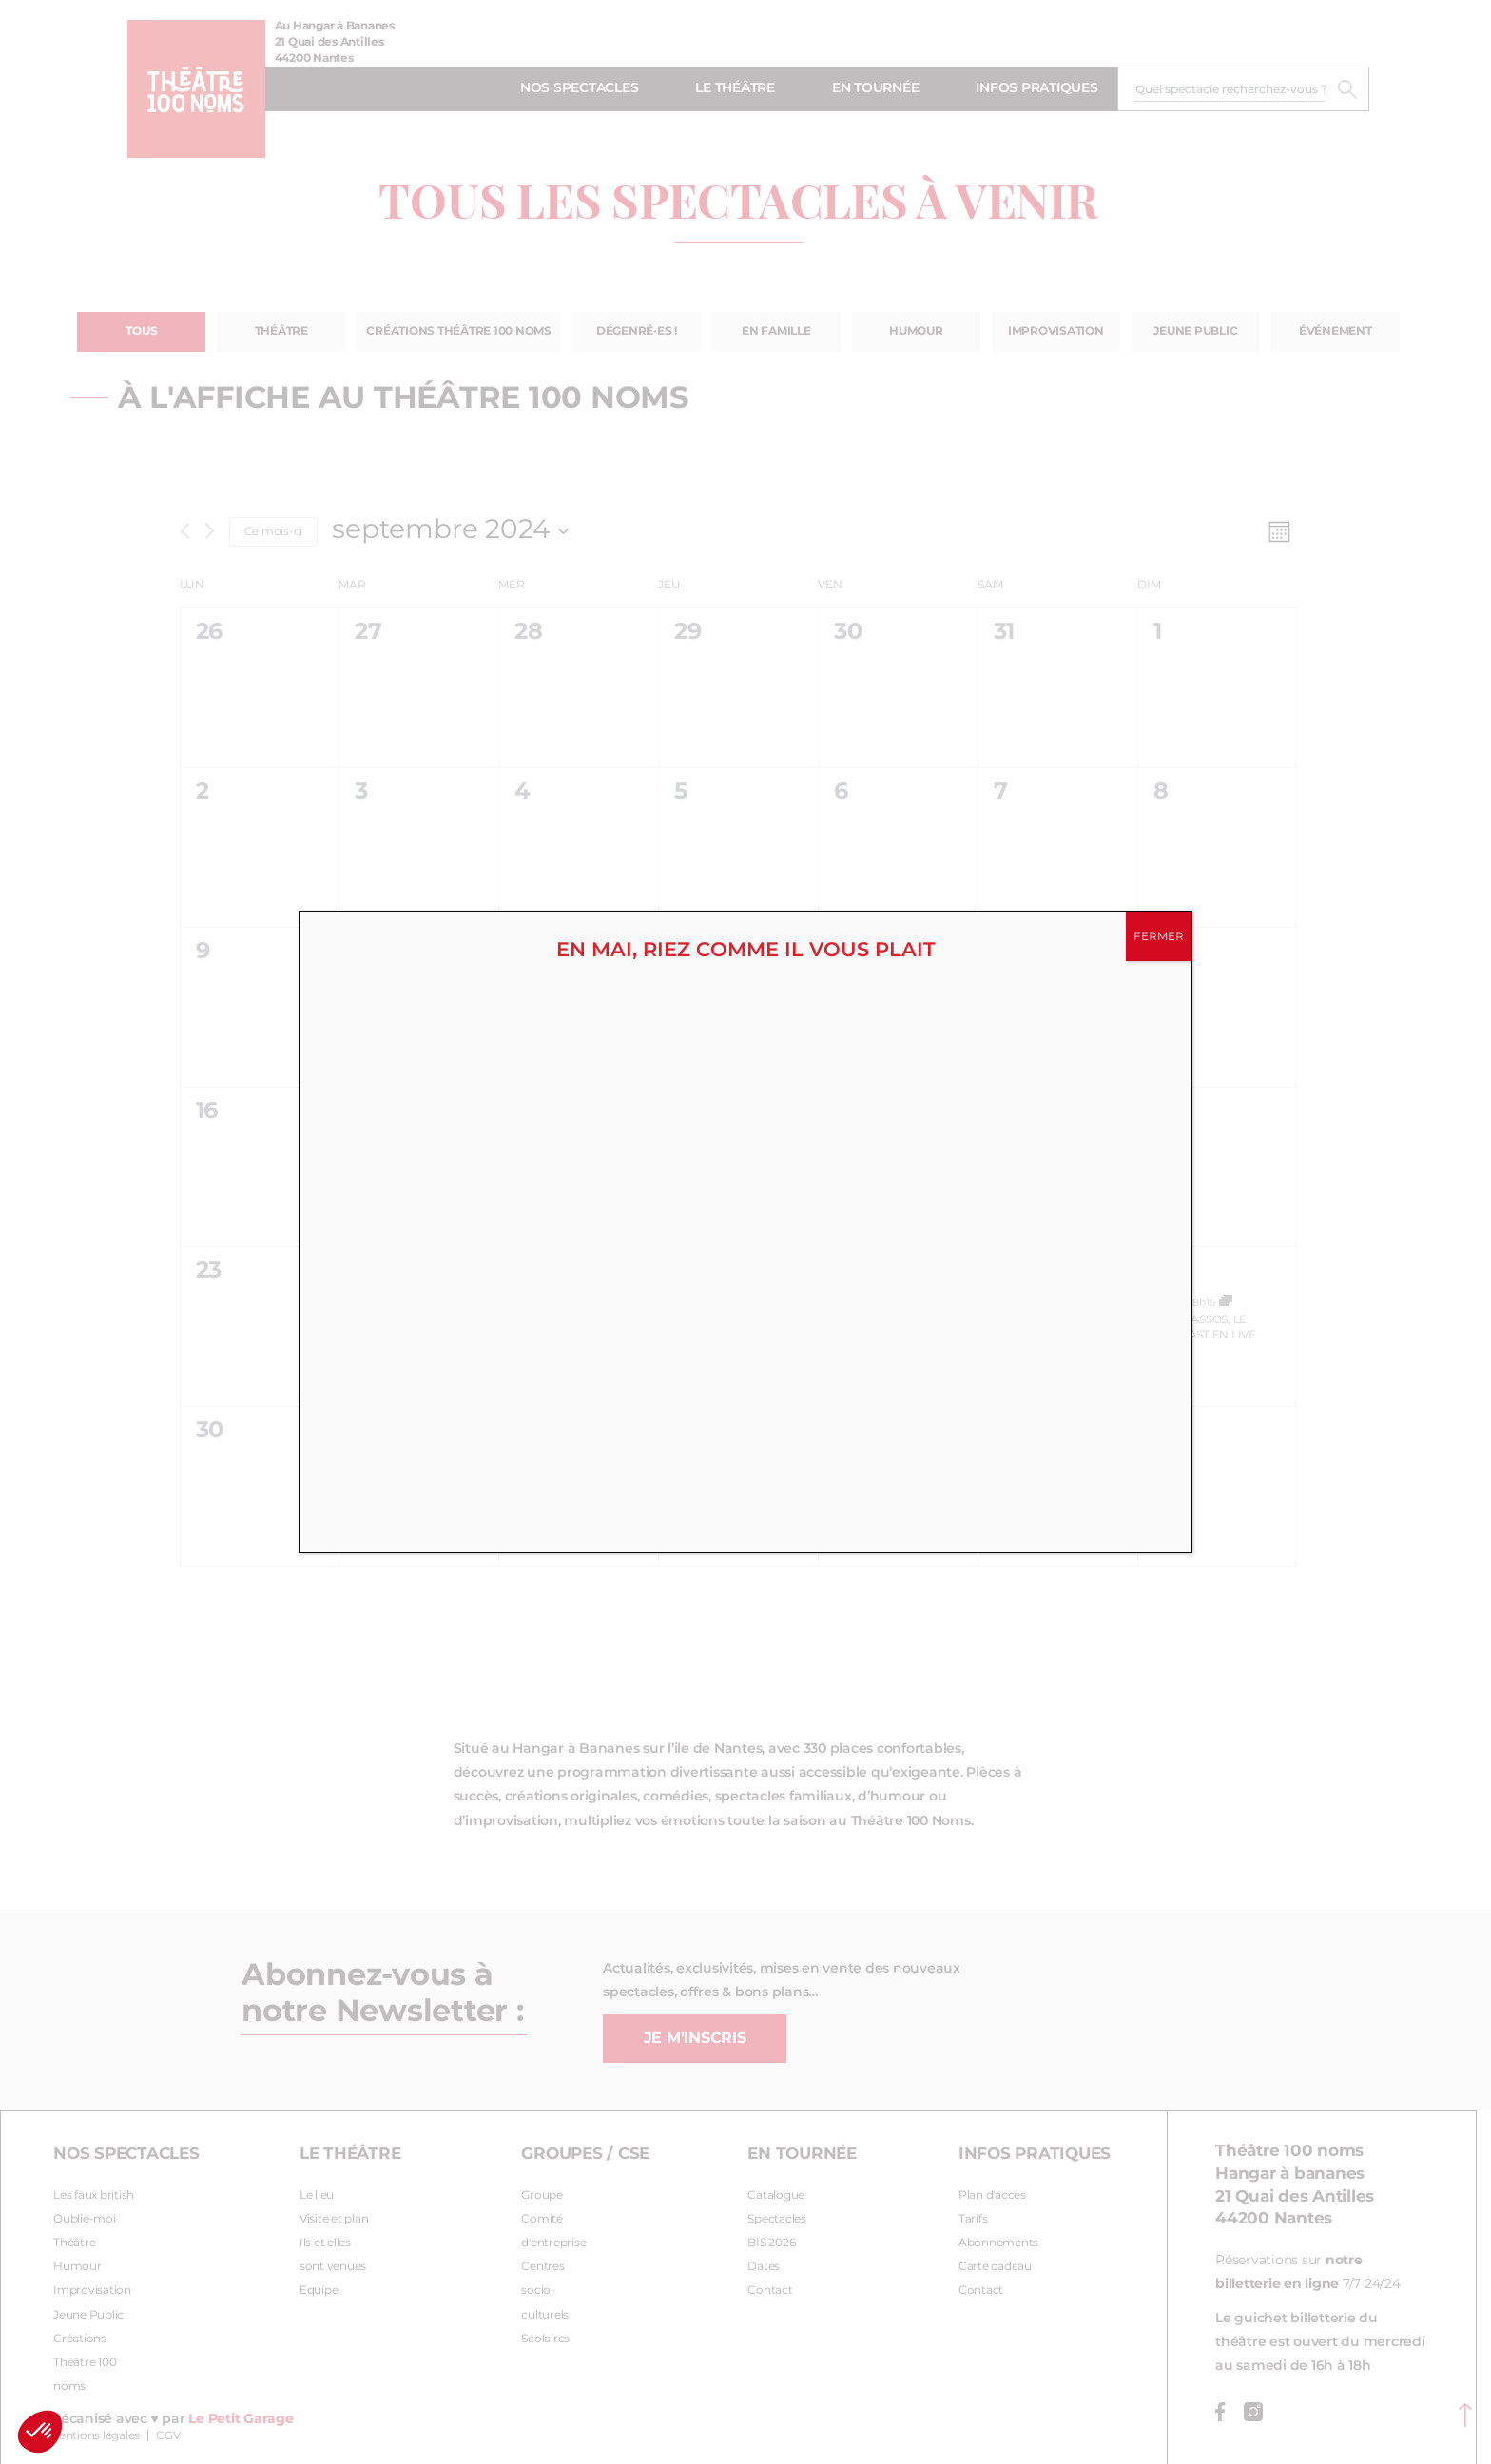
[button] (40, 2431)
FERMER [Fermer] (1158, 936)
